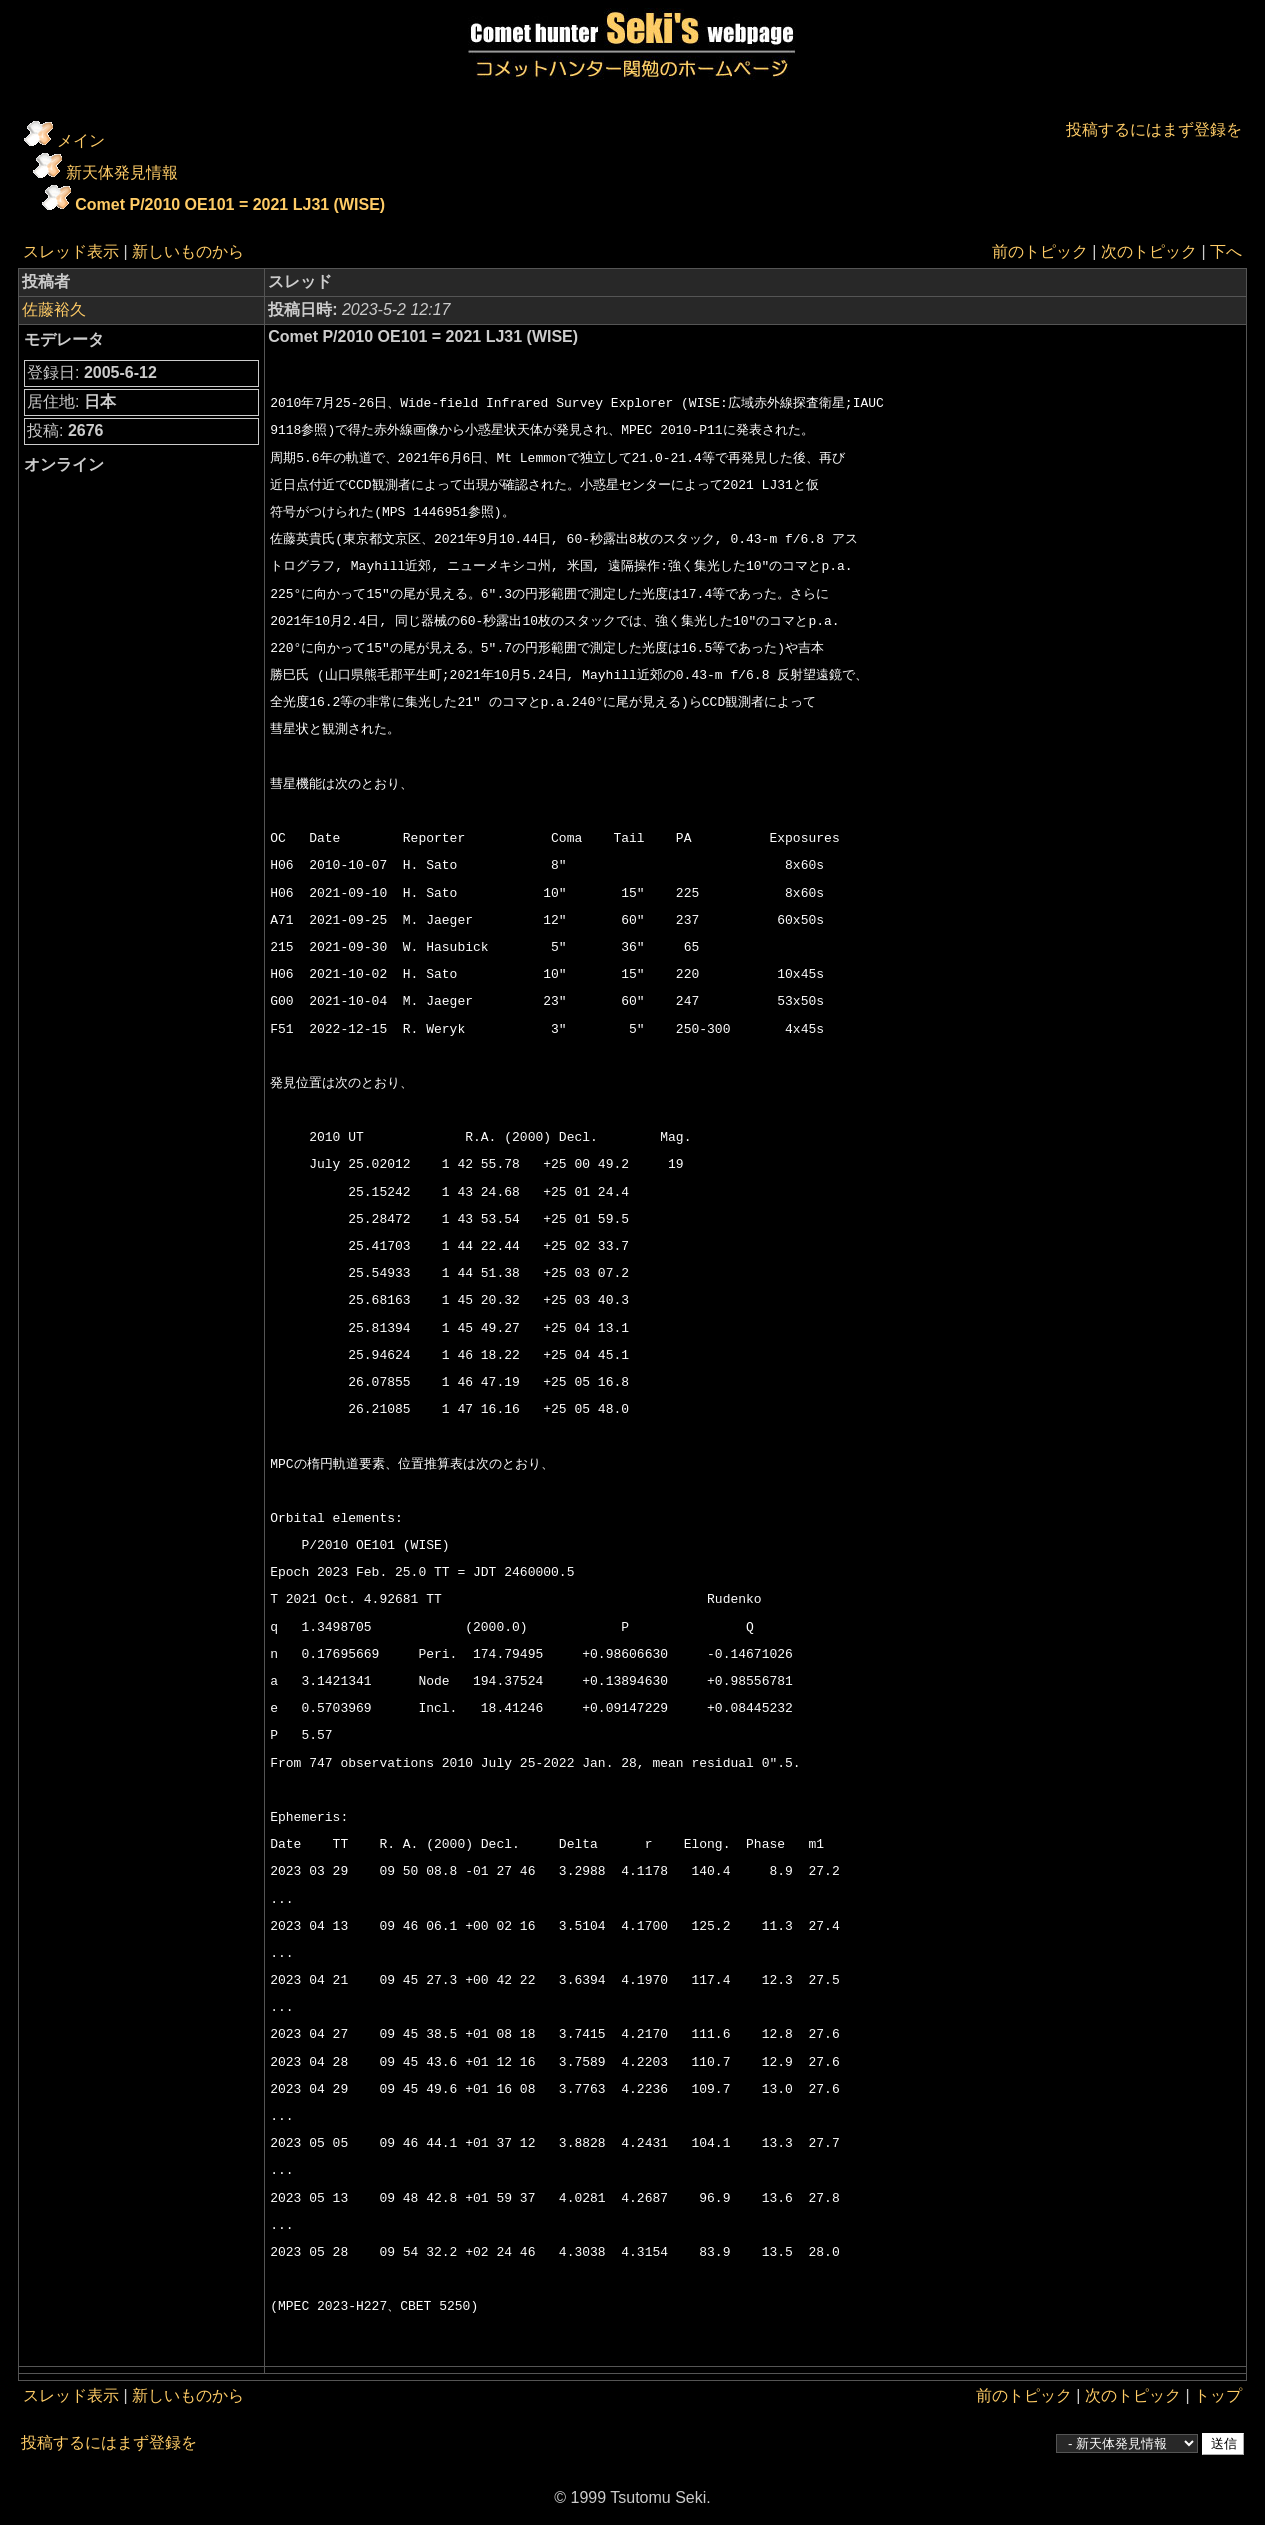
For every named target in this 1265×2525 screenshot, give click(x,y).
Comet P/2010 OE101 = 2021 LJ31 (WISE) (230, 204)
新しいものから (188, 251)
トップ (1218, 2395)
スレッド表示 (71, 251)
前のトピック (1040, 251)
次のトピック (1149, 251)
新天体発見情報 (122, 172)
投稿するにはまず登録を (1154, 129)
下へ (1226, 251)
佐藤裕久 (54, 309)
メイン (81, 140)
